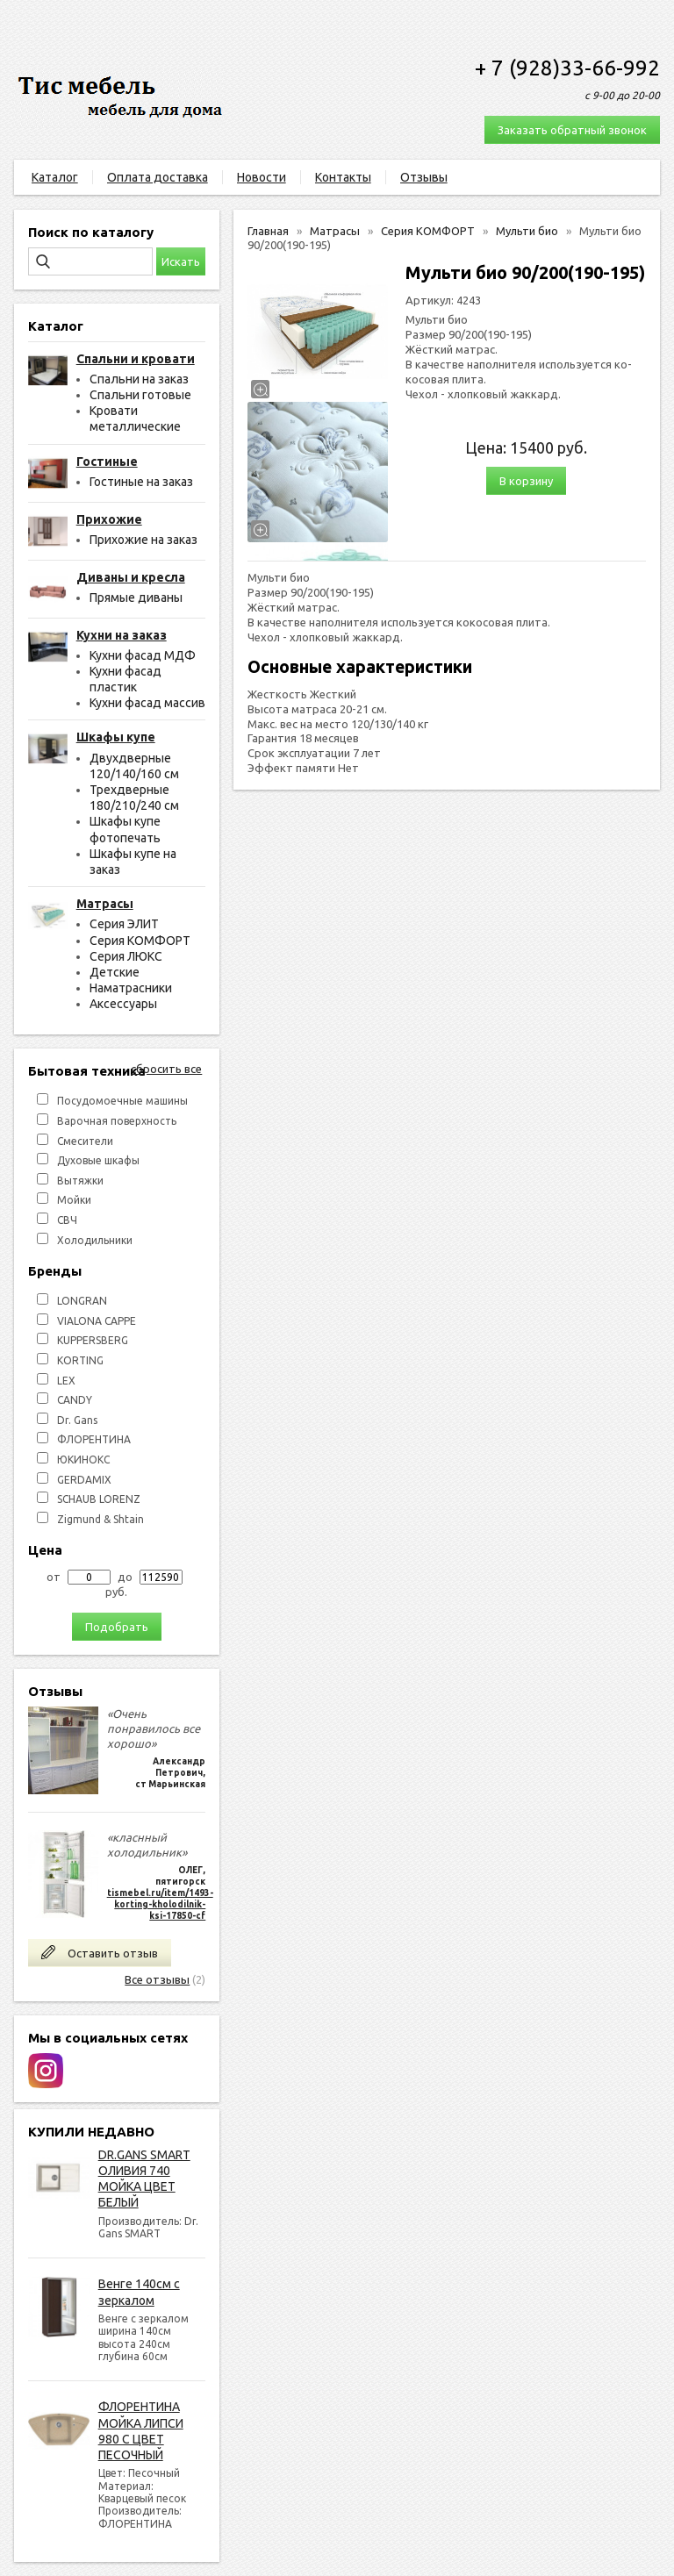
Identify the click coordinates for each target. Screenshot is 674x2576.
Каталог (55, 177)
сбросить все (166, 1069)
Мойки (74, 1200)
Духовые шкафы (98, 1160)
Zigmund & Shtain (100, 1519)
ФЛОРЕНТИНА (94, 1439)
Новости (261, 177)
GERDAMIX (84, 1479)
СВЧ (67, 1220)
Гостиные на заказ (141, 482)
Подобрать (116, 1627)
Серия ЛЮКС (126, 956)
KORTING (80, 1360)
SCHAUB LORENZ (98, 1499)
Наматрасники (131, 988)
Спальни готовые (140, 395)
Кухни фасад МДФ (143, 655)
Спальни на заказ (139, 379)
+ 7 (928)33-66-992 (567, 68)
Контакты (343, 177)
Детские (115, 972)
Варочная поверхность (116, 1121)
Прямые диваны (136, 597)
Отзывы (424, 177)
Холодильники (95, 1240)
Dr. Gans (77, 1420)
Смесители (85, 1141)
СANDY (74, 1400)
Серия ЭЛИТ (124, 924)
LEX (66, 1380)
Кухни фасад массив (147, 703)
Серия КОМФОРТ (140, 941)
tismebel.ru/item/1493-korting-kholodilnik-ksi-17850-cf (160, 1904)
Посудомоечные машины (122, 1100)
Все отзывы (157, 1979)
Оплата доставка (157, 177)
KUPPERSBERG (92, 1340)
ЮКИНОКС (83, 1459)
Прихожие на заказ (143, 540)
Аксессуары (123, 1004)
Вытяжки (80, 1180)
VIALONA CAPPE (96, 1321)
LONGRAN (82, 1300)
